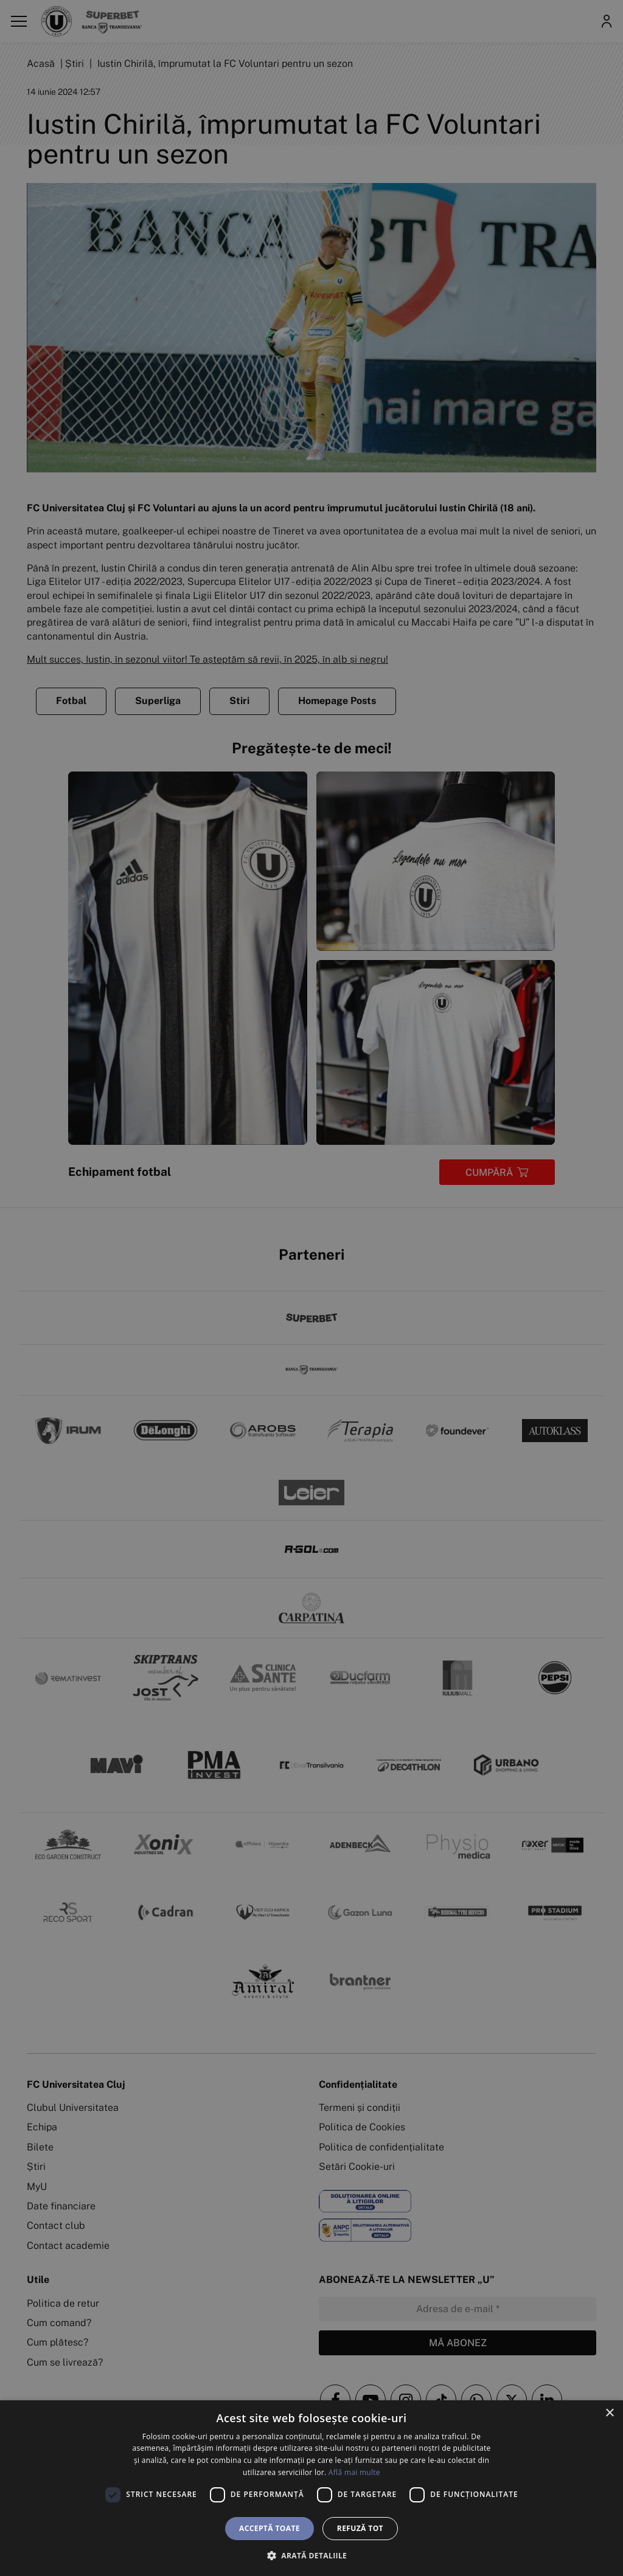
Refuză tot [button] (360, 2528)
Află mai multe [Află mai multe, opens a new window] (354, 2472)
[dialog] (311, 2488)
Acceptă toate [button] (269, 2528)
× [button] (609, 2413)
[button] (311, 2555)
